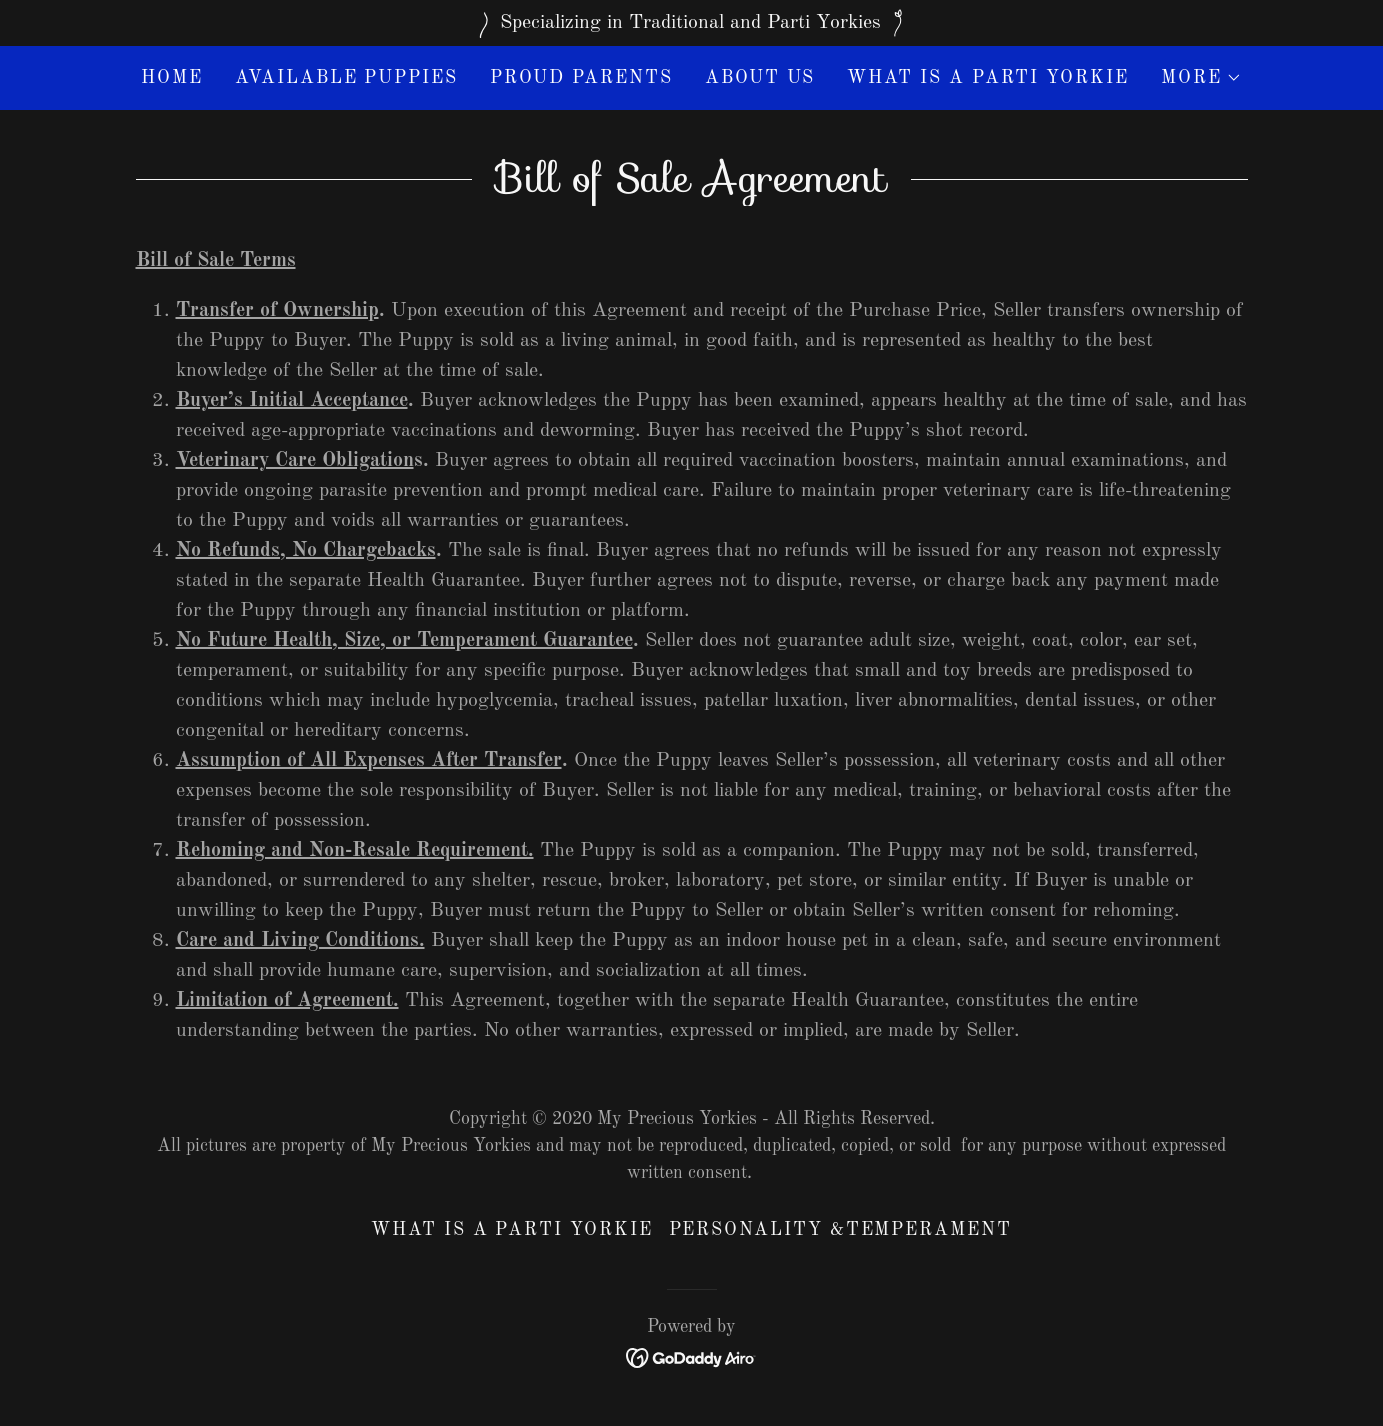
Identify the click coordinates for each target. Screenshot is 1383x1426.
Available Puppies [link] (346, 78)
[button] (1201, 78)
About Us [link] (760, 78)
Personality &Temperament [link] (840, 1230)
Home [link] (172, 78)
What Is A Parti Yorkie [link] (987, 78)
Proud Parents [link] (581, 78)
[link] (691, 1357)
